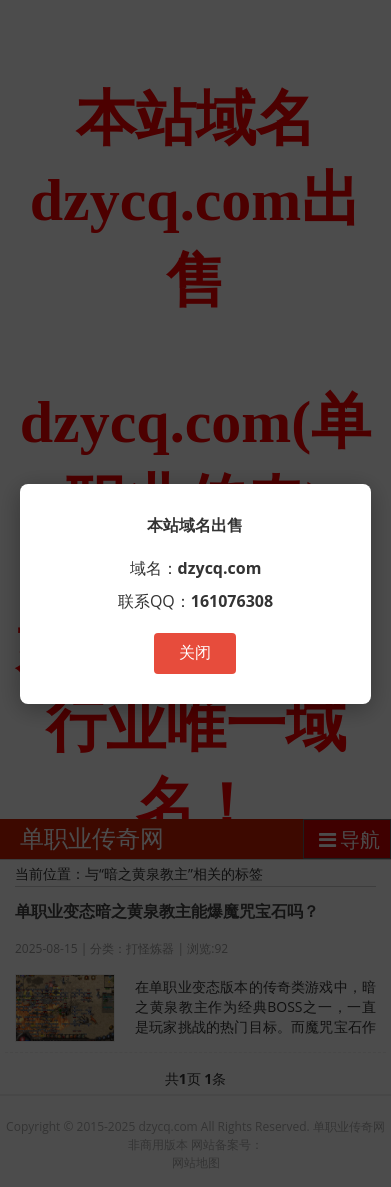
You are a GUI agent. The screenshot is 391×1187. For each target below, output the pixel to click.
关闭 (195, 652)
